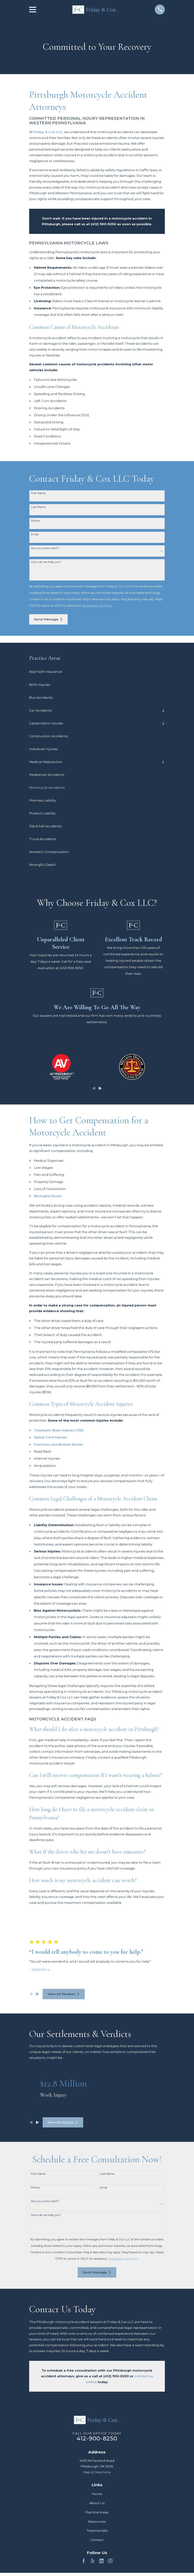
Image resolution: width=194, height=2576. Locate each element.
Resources (97, 2521)
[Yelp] (92, 2561)
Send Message (48, 619)
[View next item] (100, 1088)
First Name (38, 493)
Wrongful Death (48, 1196)
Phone (35, 520)
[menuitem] (97, 671)
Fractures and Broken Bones (58, 1444)
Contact (96, 2540)
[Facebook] (83, 2561)
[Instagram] (110, 2561)
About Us (97, 2503)
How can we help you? (46, 562)
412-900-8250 (97, 2438)
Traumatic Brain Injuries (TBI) (59, 1430)
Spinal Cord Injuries (50, 1437)
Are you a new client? (45, 548)
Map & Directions (97, 2472)
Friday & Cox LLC (48, 132)
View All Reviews (64, 1994)
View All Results (63, 2122)
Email (34, 534)
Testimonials (97, 2531)
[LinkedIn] (101, 2561)
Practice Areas (97, 2512)
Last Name (38, 507)
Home (97, 2494)
